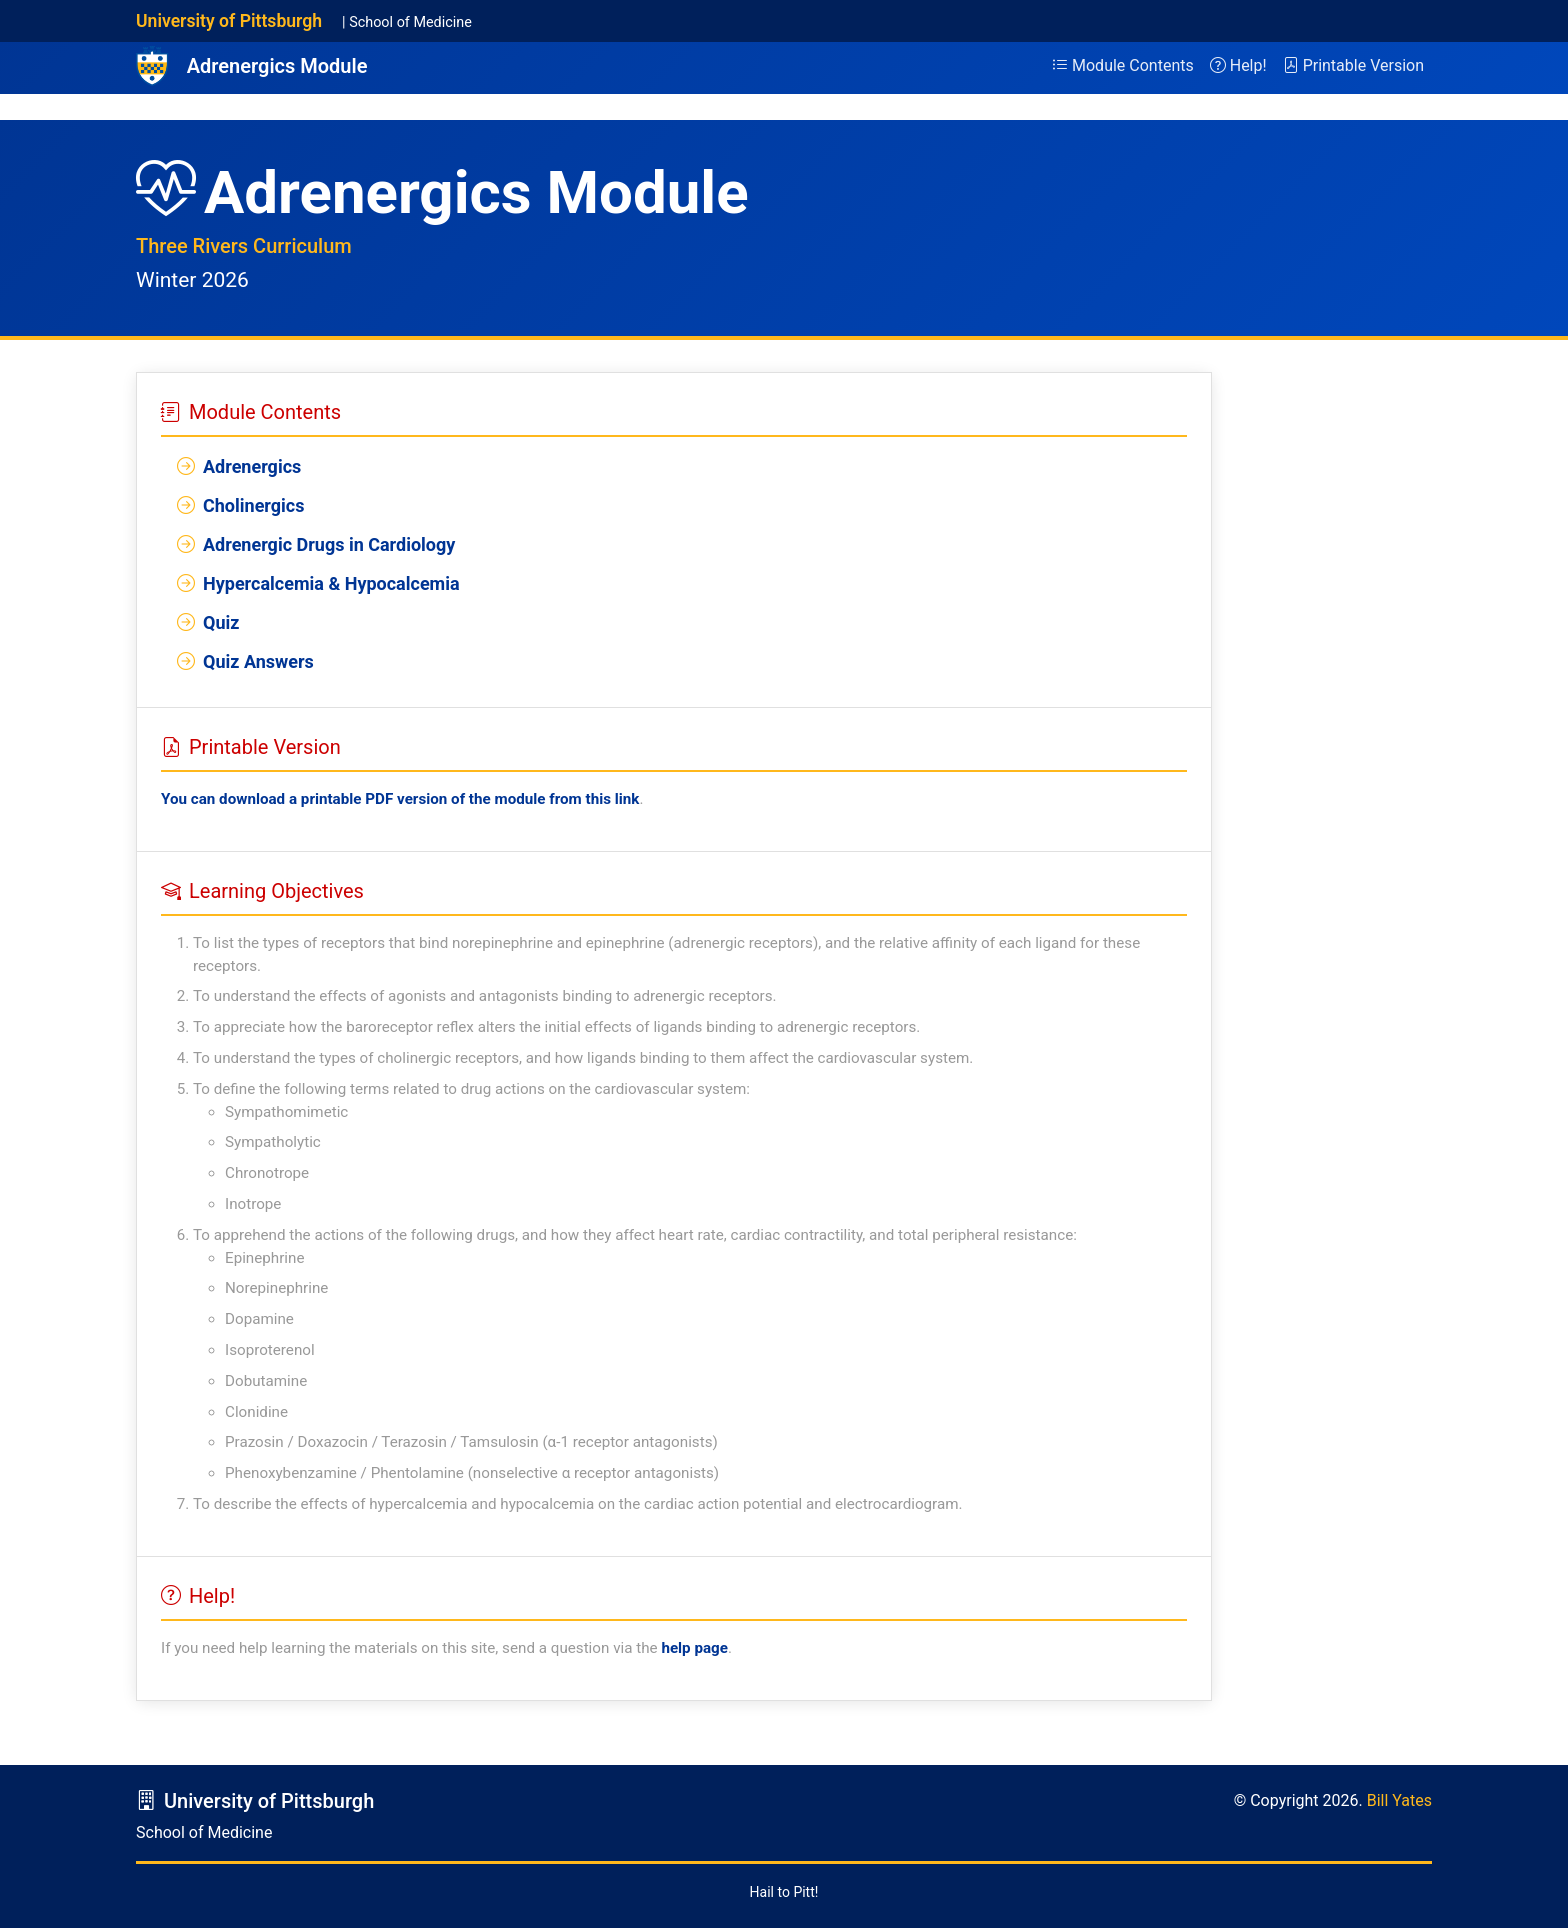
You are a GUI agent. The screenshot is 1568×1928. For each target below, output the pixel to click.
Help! (1238, 65)
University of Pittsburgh (229, 21)
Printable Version (1353, 65)
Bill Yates (1399, 1800)
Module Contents (1123, 65)
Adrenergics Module (277, 66)
